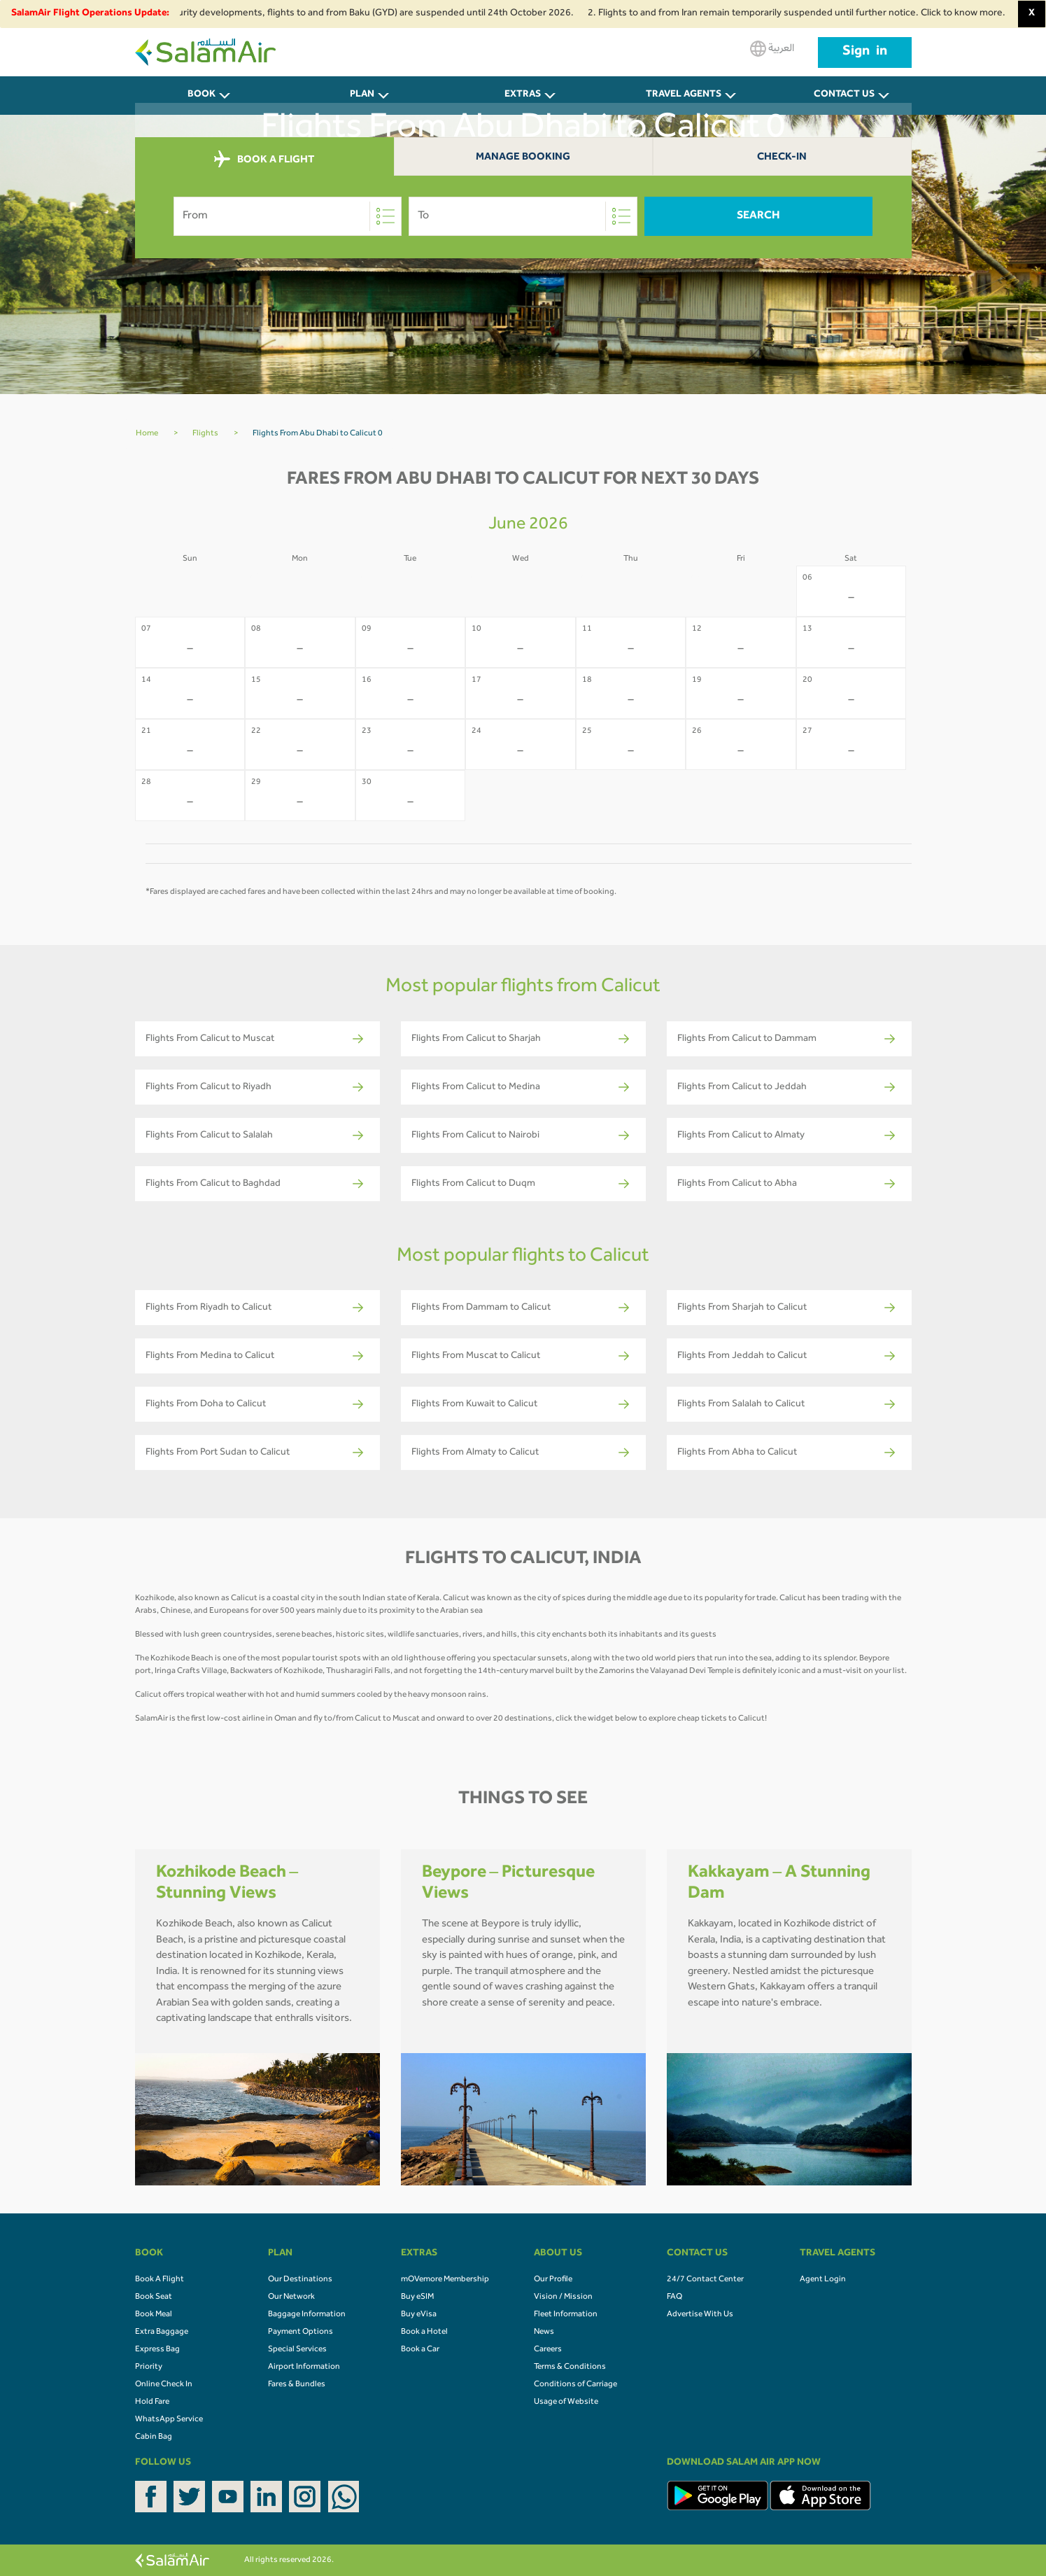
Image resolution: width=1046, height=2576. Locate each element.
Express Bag (157, 2350)
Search (758, 216)
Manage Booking (523, 158)
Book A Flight (159, 2280)
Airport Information (304, 2367)
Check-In (782, 158)
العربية (772, 49)
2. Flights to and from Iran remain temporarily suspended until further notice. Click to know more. (806, 14)
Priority (148, 2367)
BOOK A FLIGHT (264, 159)
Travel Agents (683, 95)
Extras (522, 95)
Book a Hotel (424, 2332)
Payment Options (300, 2332)
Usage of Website (566, 2402)
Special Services (297, 2350)
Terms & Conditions (570, 2367)
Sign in (864, 52)
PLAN (362, 95)
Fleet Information (566, 2315)
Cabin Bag (153, 2437)
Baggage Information (307, 2315)
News (544, 2332)
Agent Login (823, 2280)
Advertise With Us (700, 2315)
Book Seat (153, 2297)
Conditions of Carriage (575, 2385)
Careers (548, 2350)
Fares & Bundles (296, 2385)
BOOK (201, 95)
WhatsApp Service (169, 2420)
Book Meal (153, 2315)
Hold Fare (152, 2402)
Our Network (291, 2297)
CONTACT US (844, 95)
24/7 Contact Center (705, 2280)
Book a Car (420, 2350)
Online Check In (163, 2385)
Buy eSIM (417, 2297)
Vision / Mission (563, 2297)
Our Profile (553, 2280)
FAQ (674, 2297)
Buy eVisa (419, 2315)
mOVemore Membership (445, 2280)
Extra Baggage (161, 2332)
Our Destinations (300, 2280)
